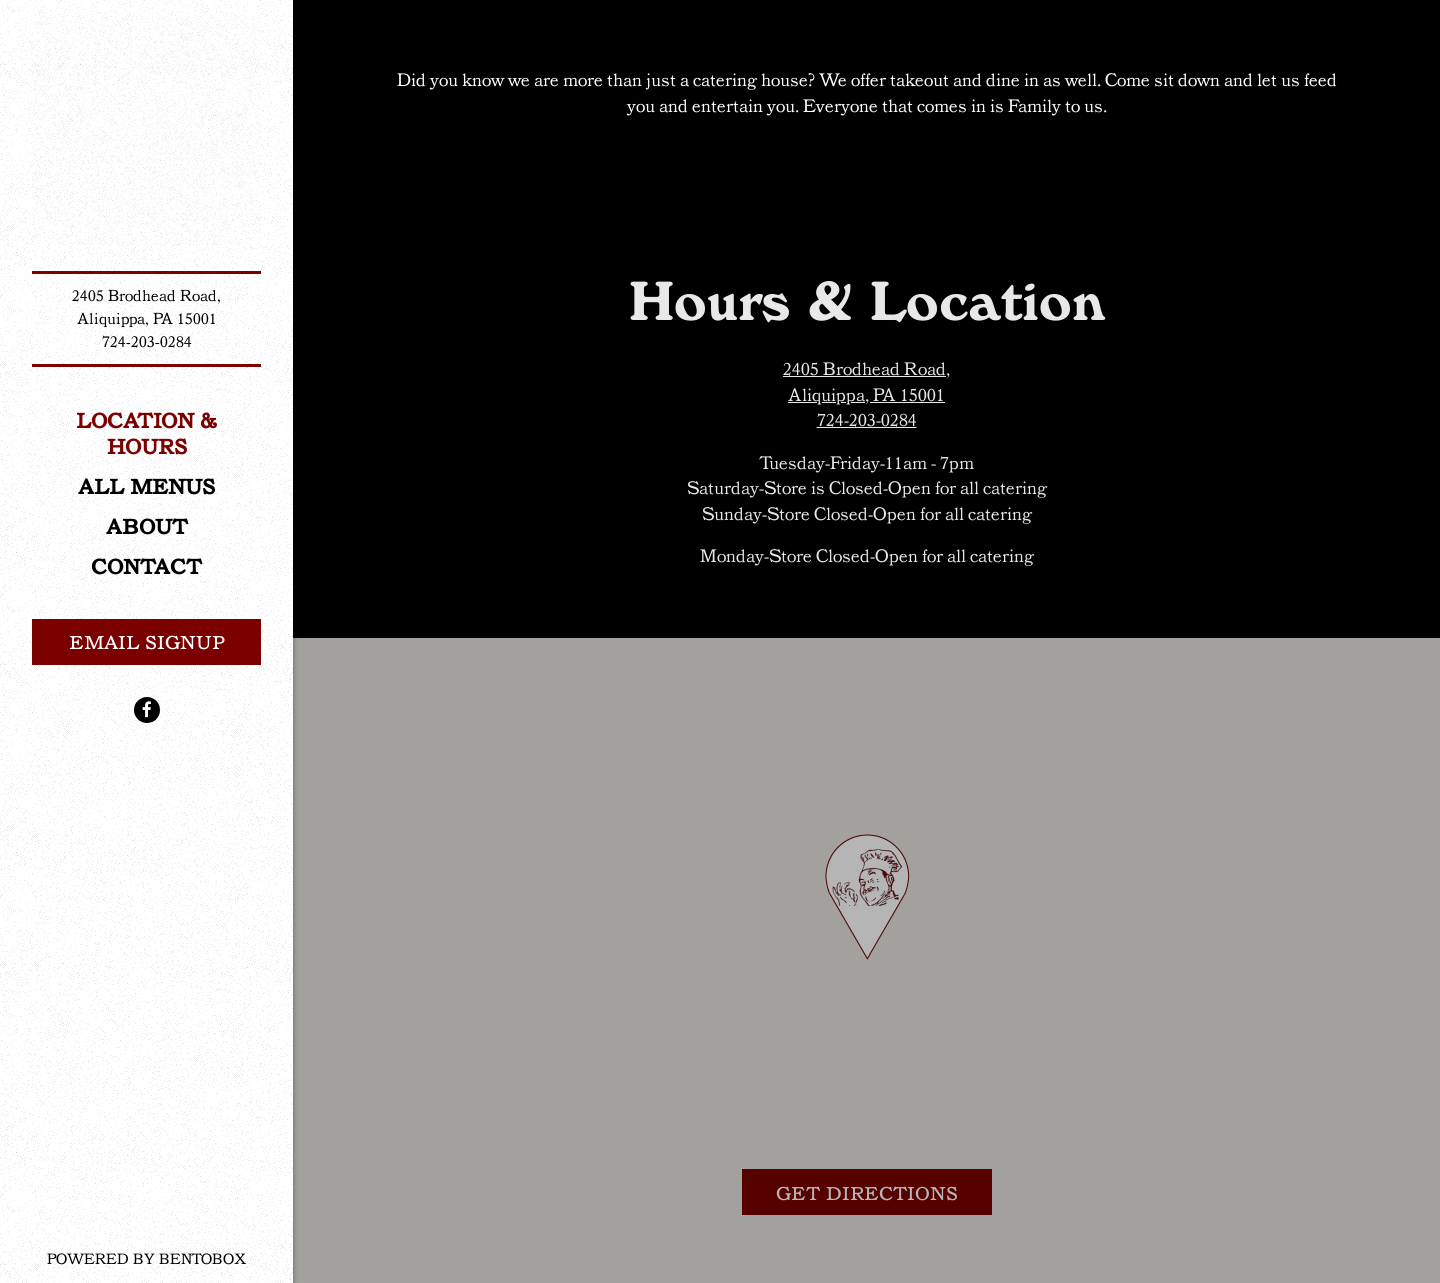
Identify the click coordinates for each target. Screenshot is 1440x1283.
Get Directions (884, 1191)
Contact (146, 566)
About (147, 526)
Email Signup (147, 642)
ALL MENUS (146, 486)
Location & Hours (146, 433)
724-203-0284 (147, 342)
